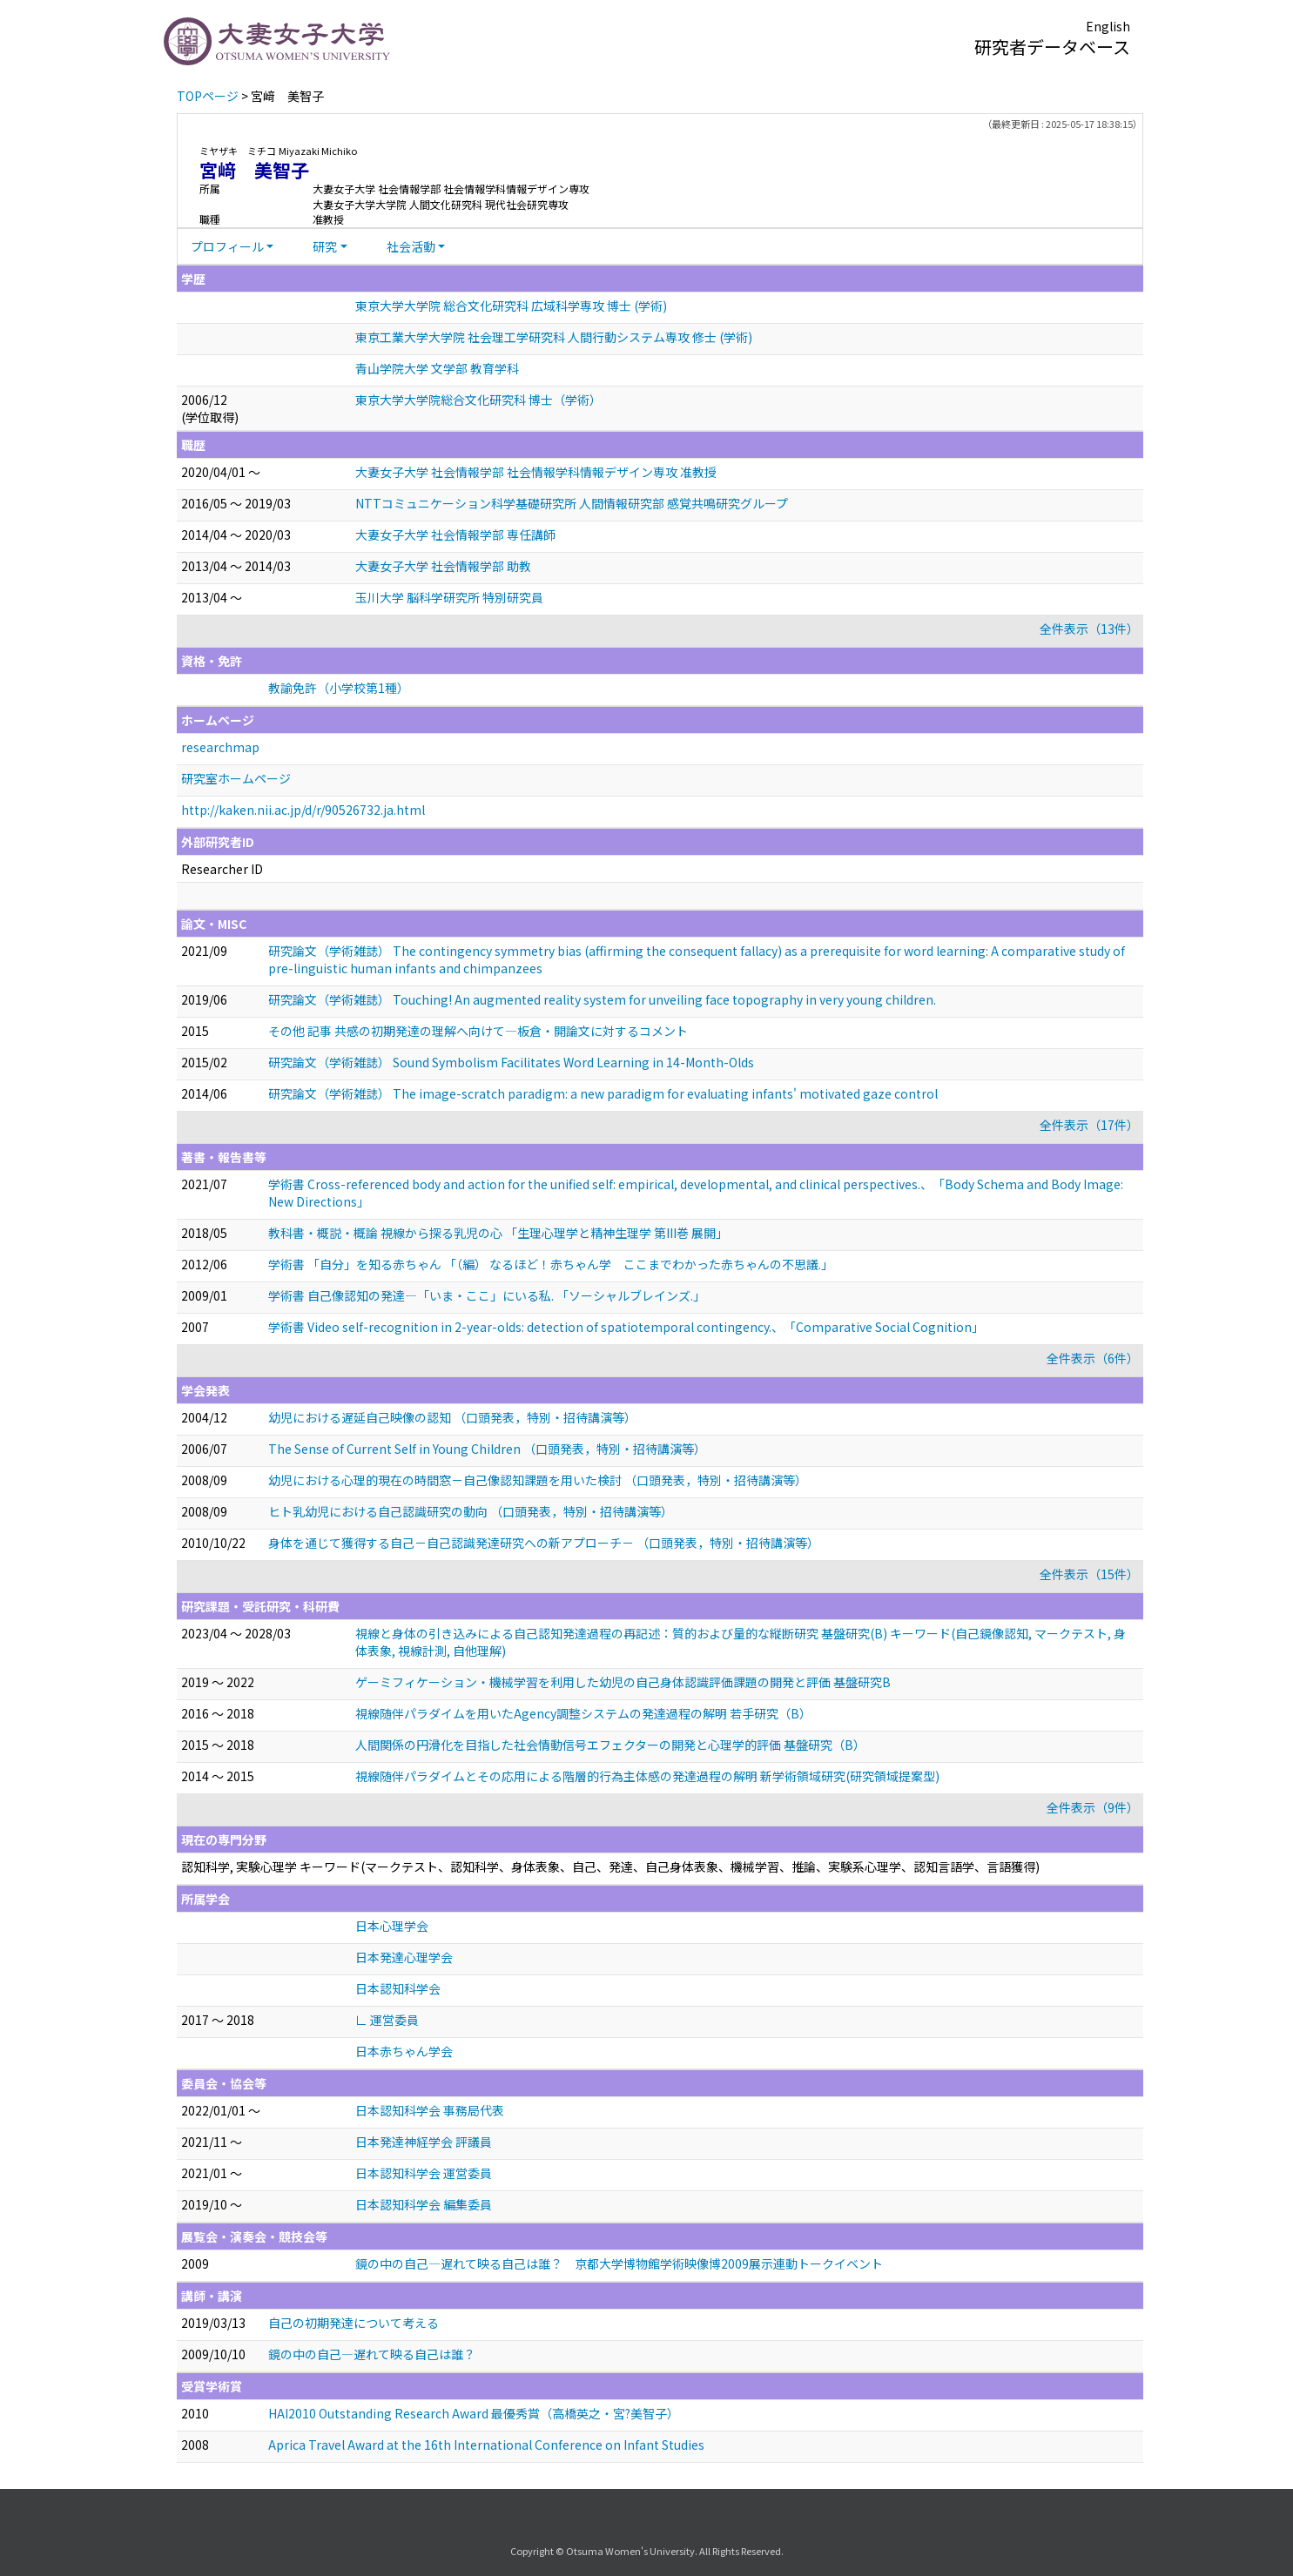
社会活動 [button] (411, 246)
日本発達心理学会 (404, 1957)
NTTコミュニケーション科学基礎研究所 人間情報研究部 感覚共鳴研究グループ (571, 503)
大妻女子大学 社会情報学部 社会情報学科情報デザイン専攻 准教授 (536, 472)
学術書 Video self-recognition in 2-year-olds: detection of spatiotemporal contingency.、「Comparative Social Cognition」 (626, 1326)
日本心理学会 (391, 1925)
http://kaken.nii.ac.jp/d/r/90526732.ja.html (303, 809)
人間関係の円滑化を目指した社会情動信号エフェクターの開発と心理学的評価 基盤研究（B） (610, 1744)
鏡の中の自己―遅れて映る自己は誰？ (371, 2354)
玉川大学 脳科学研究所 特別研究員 (449, 597)
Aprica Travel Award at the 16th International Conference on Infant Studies (486, 2444)
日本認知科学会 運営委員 (423, 2173)
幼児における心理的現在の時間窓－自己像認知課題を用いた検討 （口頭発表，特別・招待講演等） (537, 1480)
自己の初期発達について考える (353, 2322)
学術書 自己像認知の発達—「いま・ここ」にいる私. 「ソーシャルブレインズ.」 (486, 1295)
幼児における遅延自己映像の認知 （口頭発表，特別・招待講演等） (452, 1417)
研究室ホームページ (236, 778)
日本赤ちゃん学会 (404, 2051)
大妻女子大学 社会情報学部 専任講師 (455, 534)
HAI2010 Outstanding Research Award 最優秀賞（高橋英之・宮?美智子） (473, 2413)
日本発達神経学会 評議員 (423, 2141)
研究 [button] (325, 246)
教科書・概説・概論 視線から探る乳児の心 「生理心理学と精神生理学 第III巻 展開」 (498, 1232)
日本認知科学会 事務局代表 (429, 2110)
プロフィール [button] (227, 246)
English (1108, 26)
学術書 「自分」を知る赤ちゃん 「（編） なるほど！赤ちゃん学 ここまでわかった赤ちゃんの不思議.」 (550, 1264)
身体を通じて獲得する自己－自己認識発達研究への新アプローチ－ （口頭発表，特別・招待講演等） (543, 1542)
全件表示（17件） (1089, 1124)
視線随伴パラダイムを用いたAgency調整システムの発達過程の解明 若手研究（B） (583, 1713)
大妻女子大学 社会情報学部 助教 (443, 566)
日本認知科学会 (398, 1988)
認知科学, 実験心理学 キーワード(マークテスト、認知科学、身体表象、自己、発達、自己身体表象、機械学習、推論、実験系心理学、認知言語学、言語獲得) (610, 1866)
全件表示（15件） (1089, 1574)
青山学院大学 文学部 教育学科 (437, 368)
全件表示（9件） (1093, 1807)
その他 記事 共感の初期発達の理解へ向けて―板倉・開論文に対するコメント (478, 1030)
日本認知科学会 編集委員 (423, 2204)
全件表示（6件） (1093, 1358)
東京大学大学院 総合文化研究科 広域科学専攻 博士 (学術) (511, 305)
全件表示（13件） (1089, 628)
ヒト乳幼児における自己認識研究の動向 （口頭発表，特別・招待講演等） (470, 1511)
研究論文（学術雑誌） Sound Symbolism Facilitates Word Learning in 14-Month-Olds (511, 1062)
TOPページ (208, 95)
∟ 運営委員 (387, 2019)
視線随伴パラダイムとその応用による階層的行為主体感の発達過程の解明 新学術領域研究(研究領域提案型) (647, 1776)
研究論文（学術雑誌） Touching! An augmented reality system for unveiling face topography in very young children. (602, 999)
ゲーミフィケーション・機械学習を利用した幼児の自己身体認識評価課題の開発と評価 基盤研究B (623, 1682)
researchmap (220, 747)
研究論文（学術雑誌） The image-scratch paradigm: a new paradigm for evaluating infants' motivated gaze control (603, 1093)
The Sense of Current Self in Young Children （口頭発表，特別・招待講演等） (487, 1448)
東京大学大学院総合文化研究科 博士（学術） (478, 399)
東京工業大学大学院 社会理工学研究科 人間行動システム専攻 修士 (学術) (553, 337)
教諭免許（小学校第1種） (338, 687)
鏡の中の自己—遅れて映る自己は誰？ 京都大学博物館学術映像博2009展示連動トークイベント (619, 2263)
